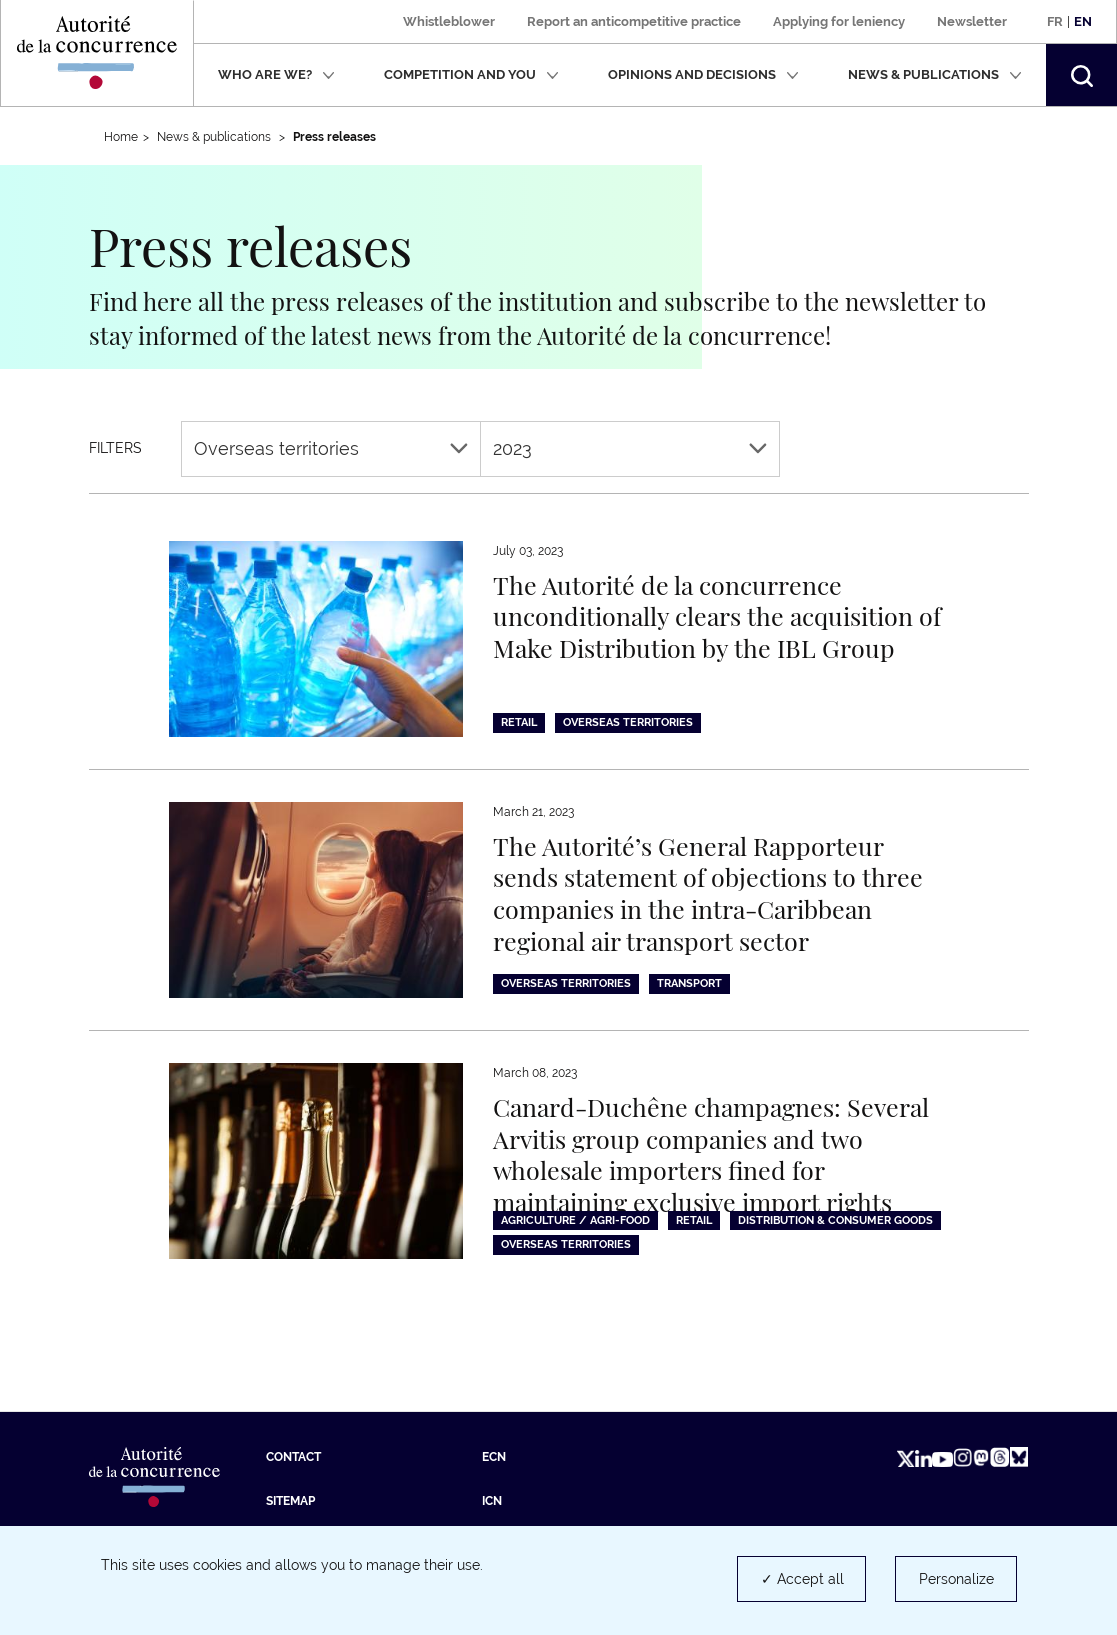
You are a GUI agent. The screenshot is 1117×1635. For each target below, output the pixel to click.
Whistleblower (449, 21)
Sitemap (290, 1501)
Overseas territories (331, 448)
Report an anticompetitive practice (634, 21)
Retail (519, 722)
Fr (1055, 21)
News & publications (935, 74)
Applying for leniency (839, 21)
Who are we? (276, 74)
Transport (689, 983)
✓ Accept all (802, 1579)
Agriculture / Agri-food (575, 1220)
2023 (630, 448)
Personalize (956, 1579)
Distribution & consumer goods (835, 1220)
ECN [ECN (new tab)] (494, 1457)
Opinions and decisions (703, 74)
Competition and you (471, 74)
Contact (293, 1457)
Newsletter (972, 21)
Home (121, 137)
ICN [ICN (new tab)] (492, 1501)
